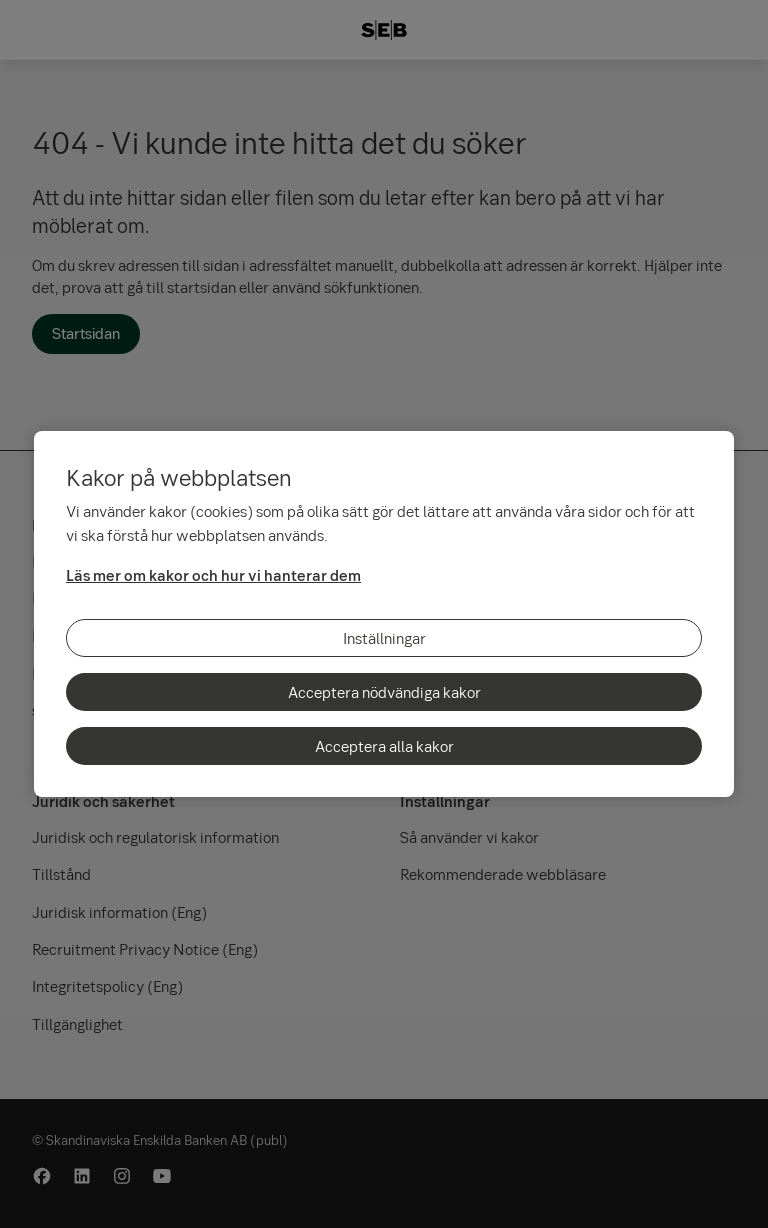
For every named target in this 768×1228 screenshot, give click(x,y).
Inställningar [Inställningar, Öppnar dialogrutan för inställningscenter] (384, 638)
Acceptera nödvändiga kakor (384, 692)
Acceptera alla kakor (384, 746)
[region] (384, 614)
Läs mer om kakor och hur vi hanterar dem (213, 575)
